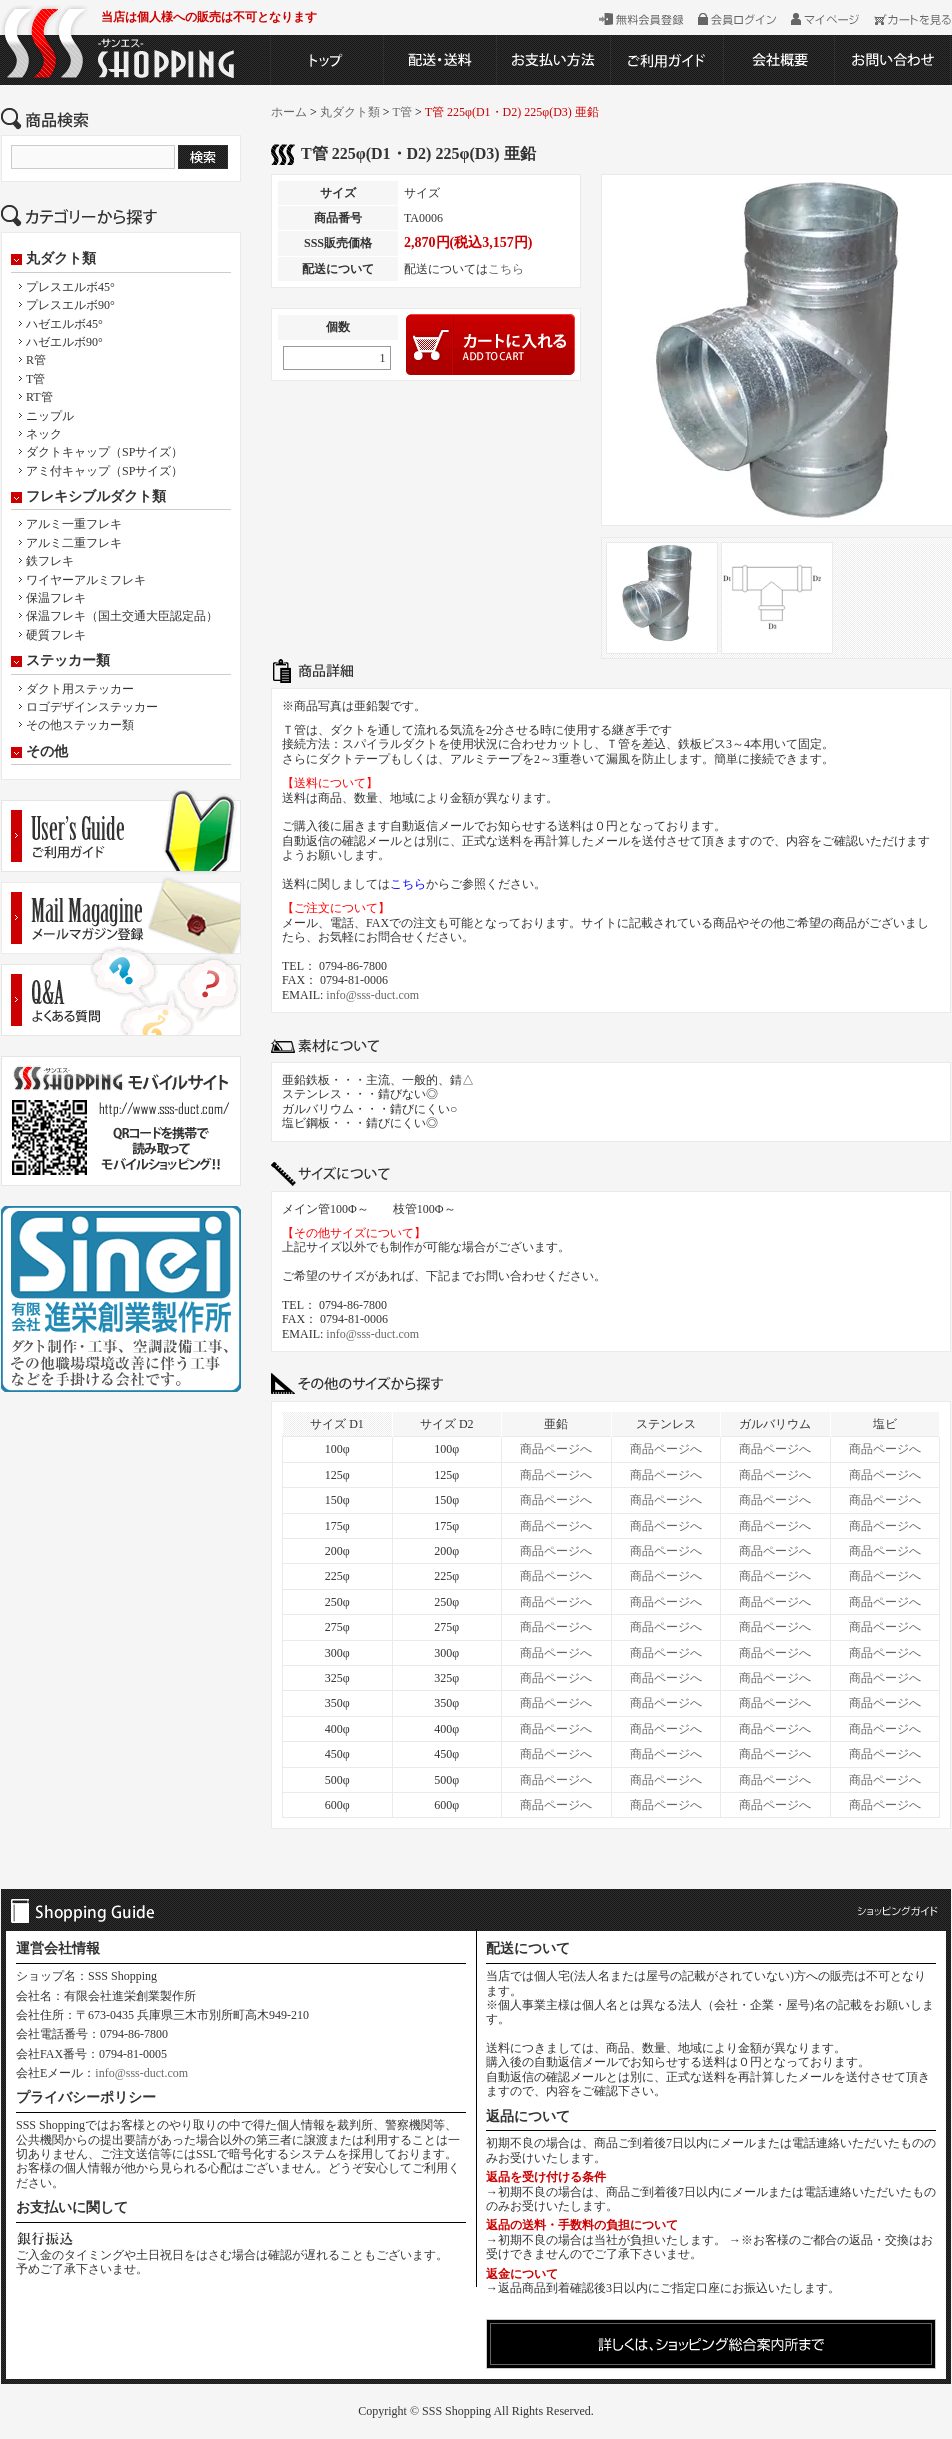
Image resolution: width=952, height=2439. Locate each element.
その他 (47, 752)
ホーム (289, 112)
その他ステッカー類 (80, 725)
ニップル (50, 416)
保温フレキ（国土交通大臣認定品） (122, 616)
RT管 (39, 397)
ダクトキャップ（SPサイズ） (104, 452)
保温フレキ (56, 598)
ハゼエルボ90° (64, 342)
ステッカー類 (68, 661)
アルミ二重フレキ (74, 543)
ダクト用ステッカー (80, 689)
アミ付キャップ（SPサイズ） (104, 471)
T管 (35, 379)
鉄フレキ (50, 561)
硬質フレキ (56, 635)
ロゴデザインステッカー (92, 707)
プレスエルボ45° (70, 287)
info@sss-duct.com (372, 995)
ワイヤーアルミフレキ (86, 580)
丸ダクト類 (61, 259)
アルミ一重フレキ (74, 524)
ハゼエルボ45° (64, 324)
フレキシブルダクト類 (96, 497)
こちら (506, 269)
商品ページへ (556, 1449)
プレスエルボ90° (70, 305)
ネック (44, 434)
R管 (36, 360)
